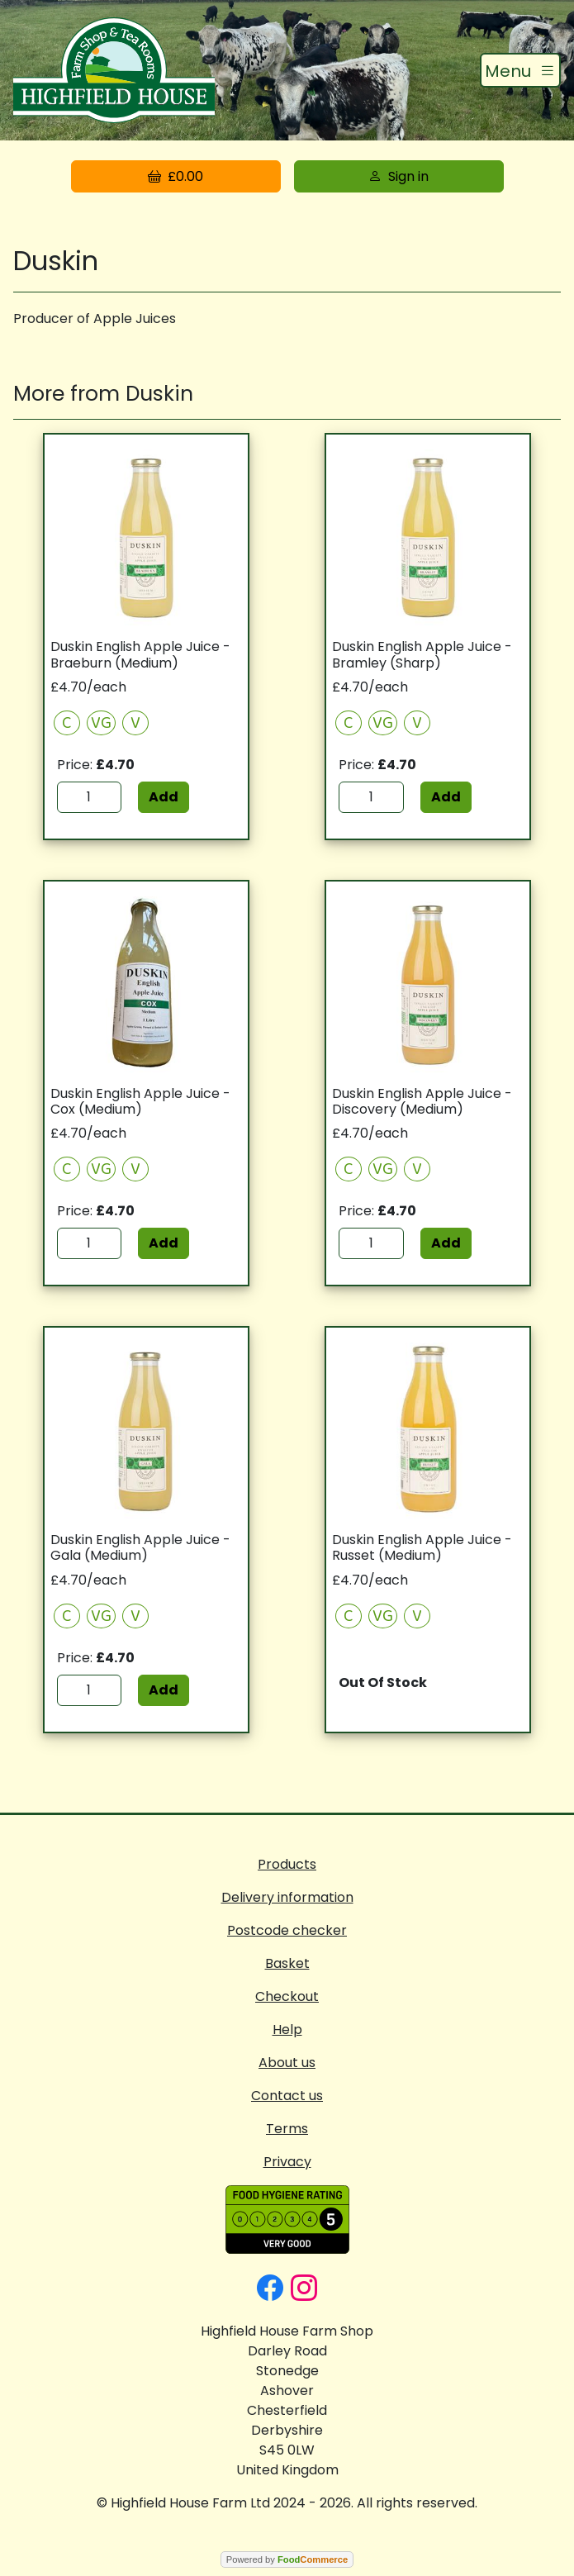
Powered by (287, 2559)
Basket (287, 1963)
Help (287, 2029)
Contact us (287, 2095)
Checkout (287, 1996)
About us (287, 2062)
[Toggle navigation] (520, 70)
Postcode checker (287, 1930)
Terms (287, 2128)
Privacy (287, 2161)
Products (287, 1864)
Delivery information (287, 1897)
